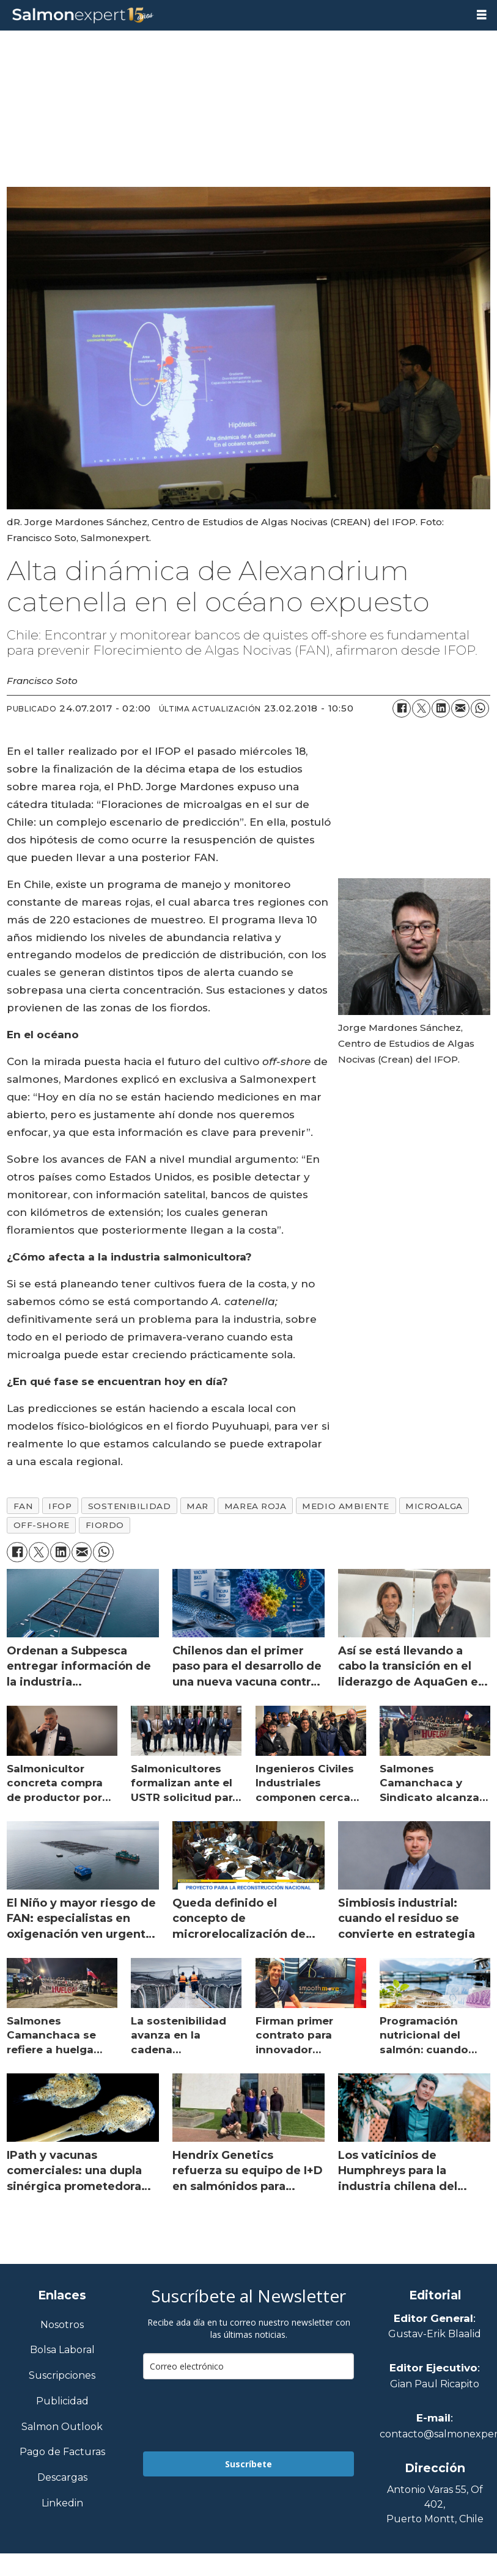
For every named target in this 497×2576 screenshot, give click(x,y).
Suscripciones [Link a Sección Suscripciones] (62, 2376)
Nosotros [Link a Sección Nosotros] (62, 2325)
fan (23, 1506)
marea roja (255, 1506)
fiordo (105, 1525)
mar (197, 1506)
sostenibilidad (129, 1506)
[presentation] (236, 2415)
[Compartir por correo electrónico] (460, 708)
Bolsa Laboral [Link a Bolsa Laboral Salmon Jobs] (62, 2350)
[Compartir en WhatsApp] (480, 708)
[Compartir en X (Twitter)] (421, 708)
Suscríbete (248, 2464)
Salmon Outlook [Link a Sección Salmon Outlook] (62, 2427)
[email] (248, 2366)
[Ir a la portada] (233, 15)
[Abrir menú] (481, 14)
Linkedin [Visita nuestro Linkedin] (62, 2504)
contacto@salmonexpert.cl (435, 2434)
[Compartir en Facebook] (401, 708)
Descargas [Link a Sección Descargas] (62, 2478)
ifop (60, 1506)
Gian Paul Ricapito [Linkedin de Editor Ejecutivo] (434, 2384)
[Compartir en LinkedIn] (441, 708)
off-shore (41, 1525)
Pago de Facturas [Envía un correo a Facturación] (62, 2452)
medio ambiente (345, 1506)
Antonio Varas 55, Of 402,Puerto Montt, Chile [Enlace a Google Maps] (435, 2504)
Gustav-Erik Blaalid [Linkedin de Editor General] (434, 2334)
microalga (434, 1506)
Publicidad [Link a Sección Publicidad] (62, 2402)
